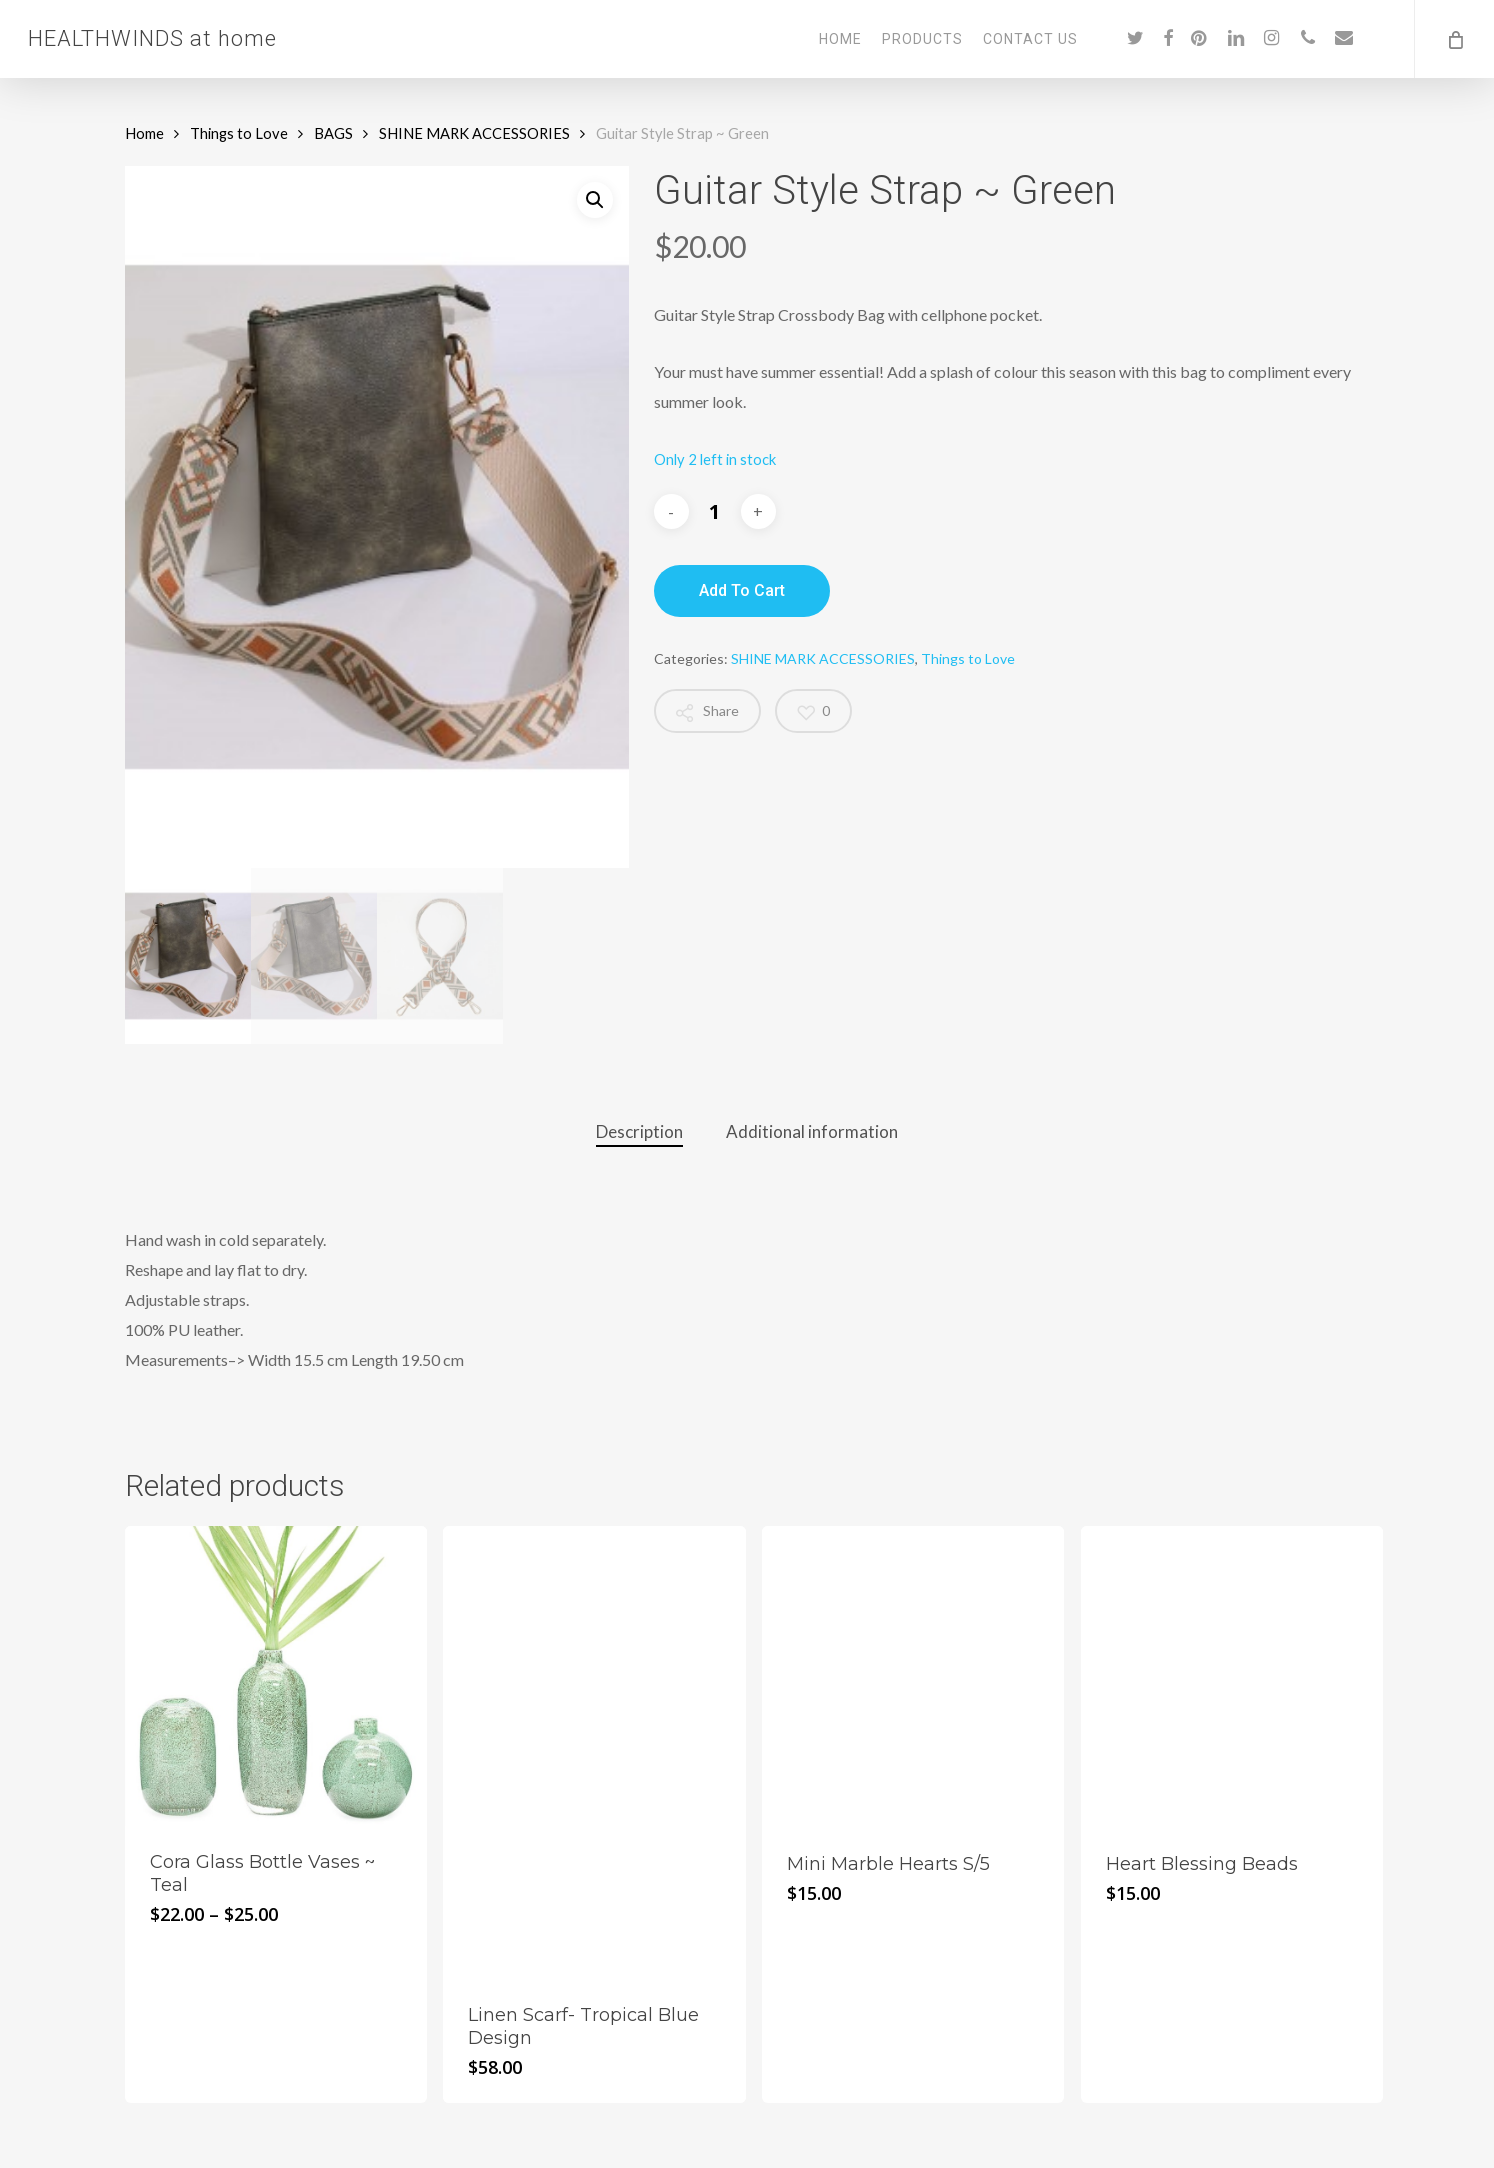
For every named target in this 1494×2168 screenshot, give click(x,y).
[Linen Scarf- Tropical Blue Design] (594, 1752)
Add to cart (742, 590)
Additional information (812, 1131)
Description (639, 1131)
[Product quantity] (715, 512)
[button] (595, 200)
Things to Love (239, 133)
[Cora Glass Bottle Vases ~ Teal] (276, 1676)
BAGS (333, 133)
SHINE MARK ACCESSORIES (474, 133)
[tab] (639, 1132)
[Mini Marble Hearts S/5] (913, 1677)
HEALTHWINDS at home (152, 39)
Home (144, 133)
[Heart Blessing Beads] (1232, 1677)
